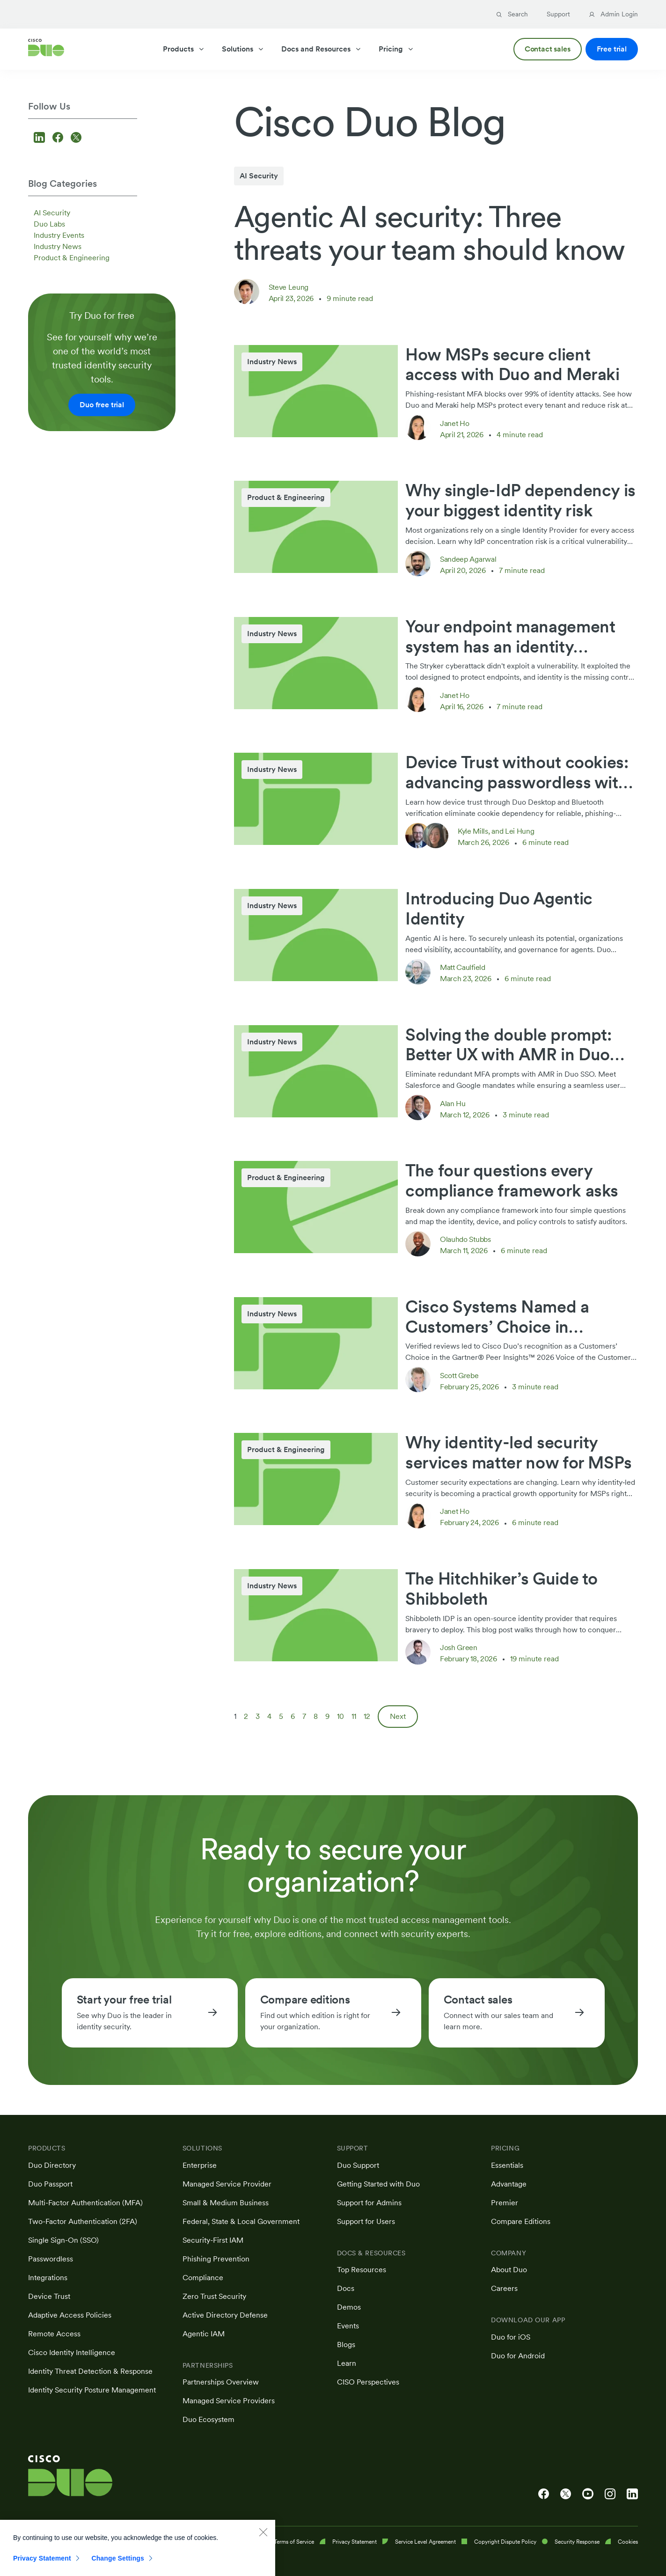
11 (353, 1716)
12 (367, 1716)
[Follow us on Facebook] (59, 138)
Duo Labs (49, 224)
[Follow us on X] (76, 138)
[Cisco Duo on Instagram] (610, 2494)
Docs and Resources (321, 48)
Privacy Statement (42, 2566)
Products (184, 48)
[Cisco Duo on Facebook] (543, 2494)
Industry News (57, 246)
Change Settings (117, 2566)
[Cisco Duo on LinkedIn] (632, 2494)
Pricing (396, 48)
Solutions (243, 48)
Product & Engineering (72, 257)
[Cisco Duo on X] (565, 2494)
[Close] (263, 2540)
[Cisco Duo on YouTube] (587, 2494)
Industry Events (59, 235)
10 (340, 1716)
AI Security (52, 212)
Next (398, 1716)
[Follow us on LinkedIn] (41, 138)
